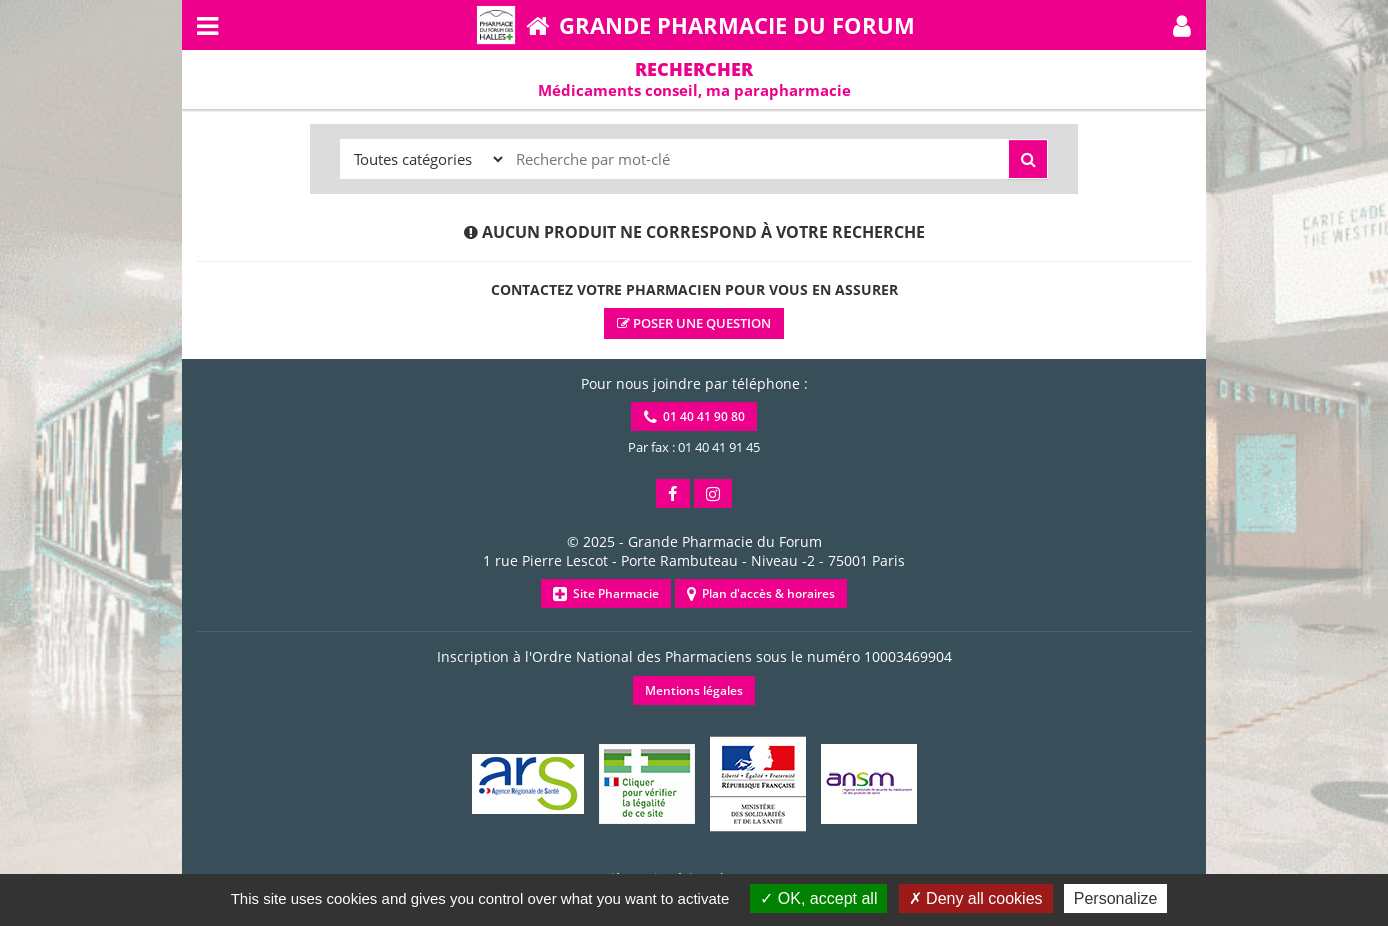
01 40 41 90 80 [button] (694, 416)
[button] (1182, 25)
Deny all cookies (976, 898)
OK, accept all (818, 898)
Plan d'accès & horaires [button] (761, 593)
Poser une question (694, 323)
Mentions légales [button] (694, 690)
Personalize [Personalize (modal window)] (1116, 898)
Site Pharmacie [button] (606, 593)
